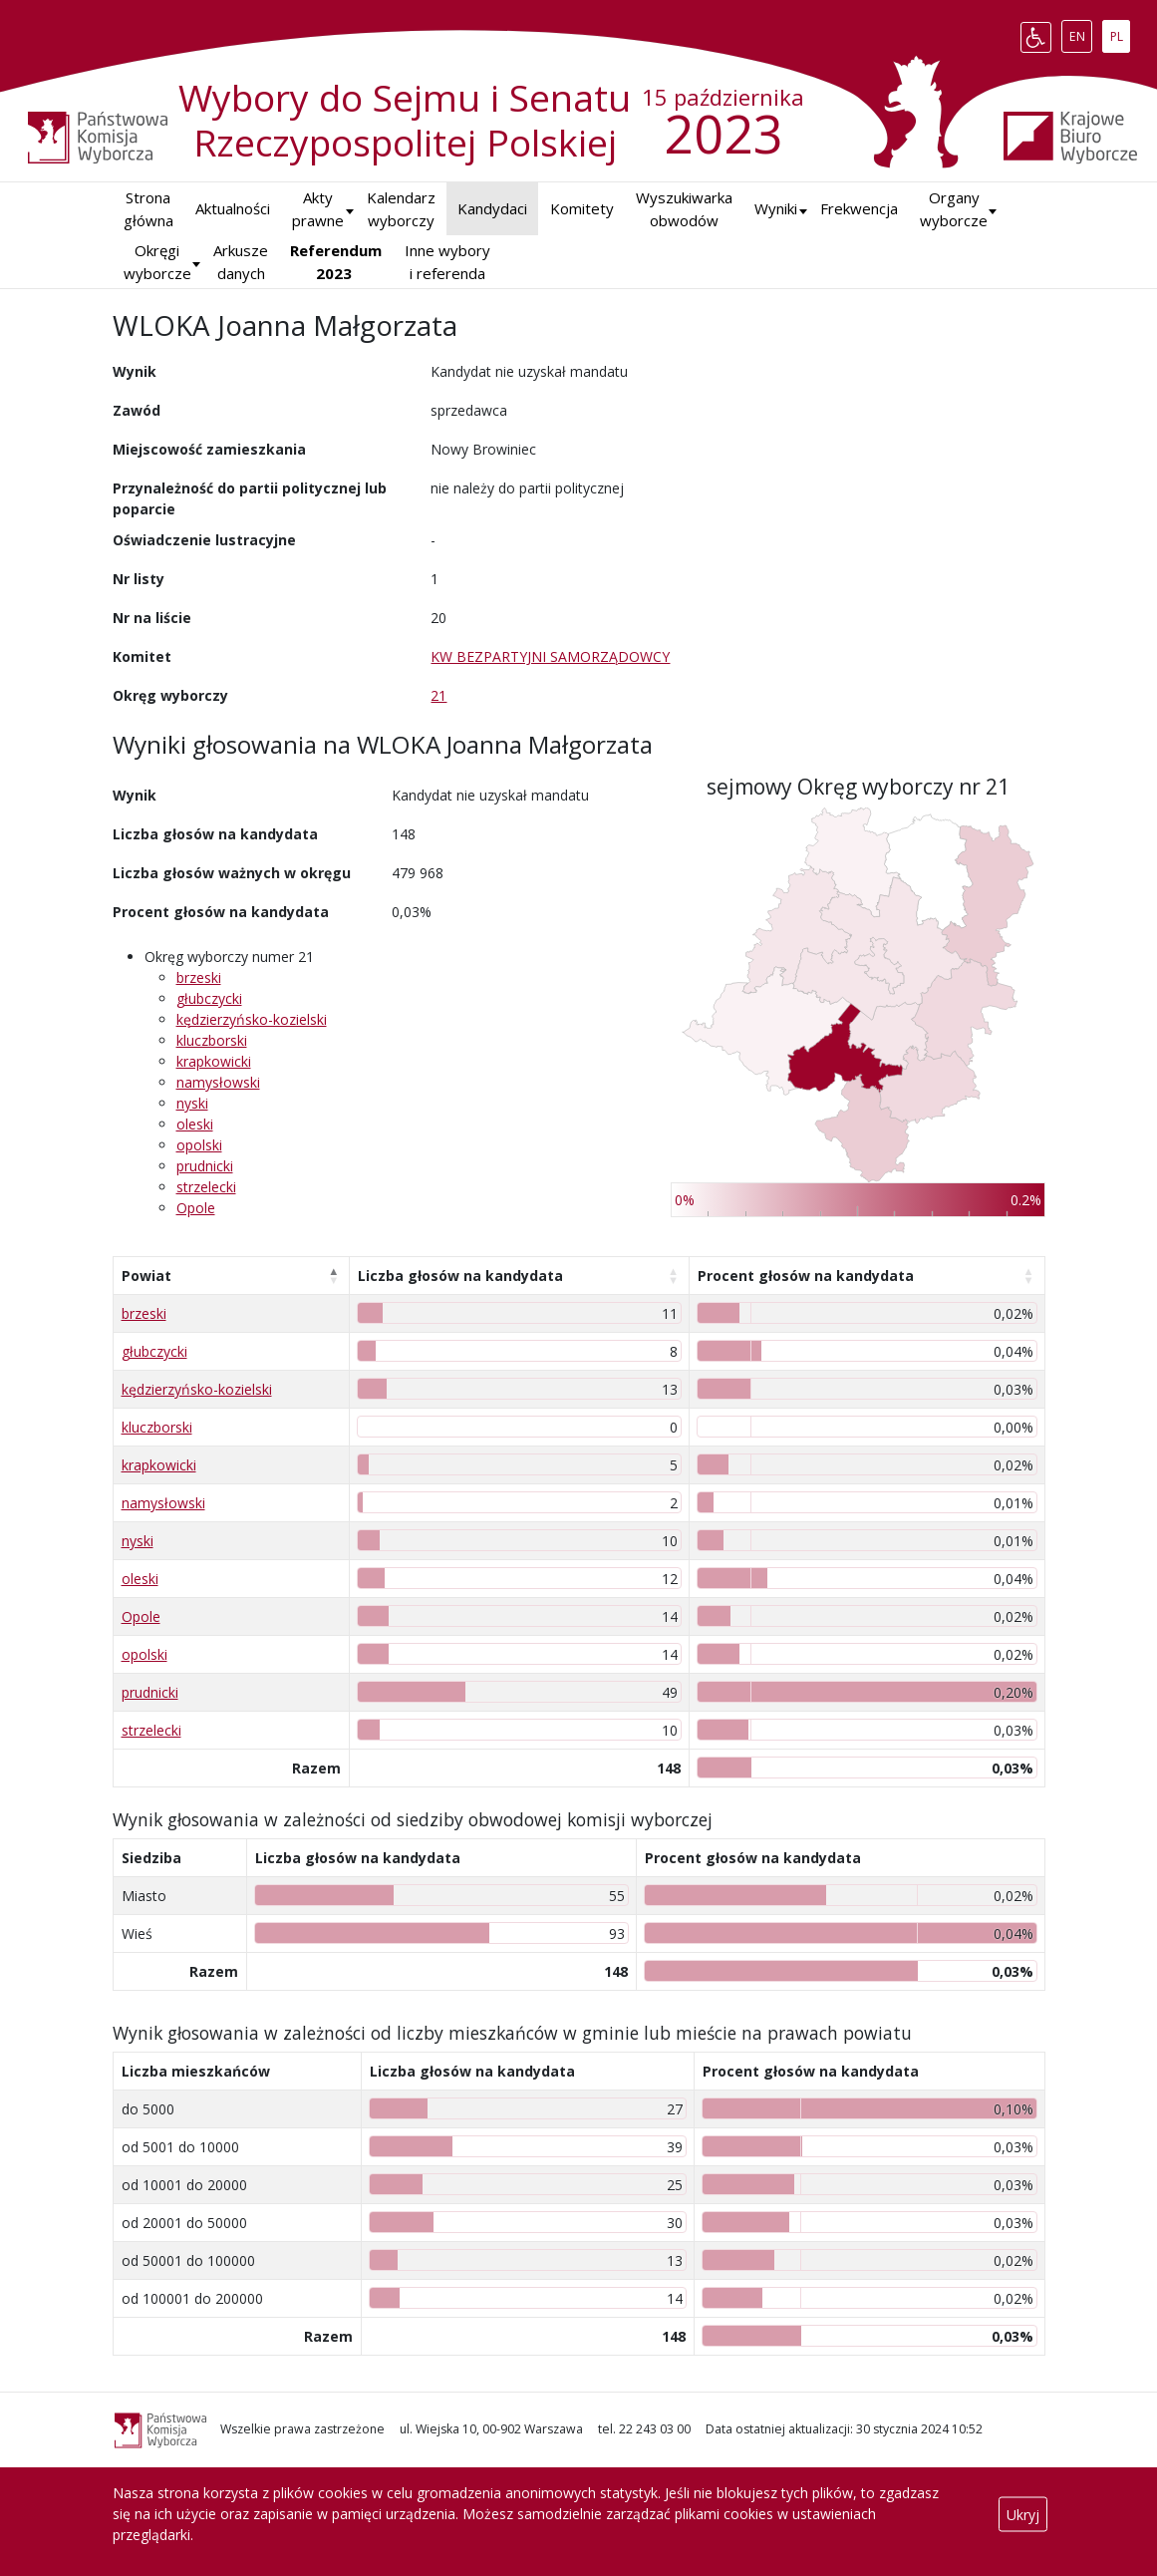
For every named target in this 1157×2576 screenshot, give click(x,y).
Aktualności (232, 208)
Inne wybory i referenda (447, 261)
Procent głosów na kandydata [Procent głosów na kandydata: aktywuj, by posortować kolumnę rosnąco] (806, 1275)
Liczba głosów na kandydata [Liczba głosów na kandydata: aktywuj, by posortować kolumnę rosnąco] (460, 1275)
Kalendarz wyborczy (401, 208)
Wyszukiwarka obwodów (684, 208)
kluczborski (211, 1040)
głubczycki (209, 998)
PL (1120, 33)
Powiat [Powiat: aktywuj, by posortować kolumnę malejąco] (146, 1275)
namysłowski (218, 1082)
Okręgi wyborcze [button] (157, 261)
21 (438, 695)
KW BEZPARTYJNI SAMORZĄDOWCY (550, 656)
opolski (199, 1144)
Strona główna (148, 208)
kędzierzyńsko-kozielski (251, 1019)
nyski (192, 1103)
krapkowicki (213, 1061)
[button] (775, 208)
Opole (195, 1207)
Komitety (582, 208)
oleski (194, 1124)
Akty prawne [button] (318, 208)
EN (1080, 33)
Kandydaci (492, 208)
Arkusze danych (240, 261)
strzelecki (206, 1186)
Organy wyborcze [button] (954, 208)
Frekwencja (859, 208)
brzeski (198, 977)
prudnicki (204, 1165)
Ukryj (1023, 2513)
